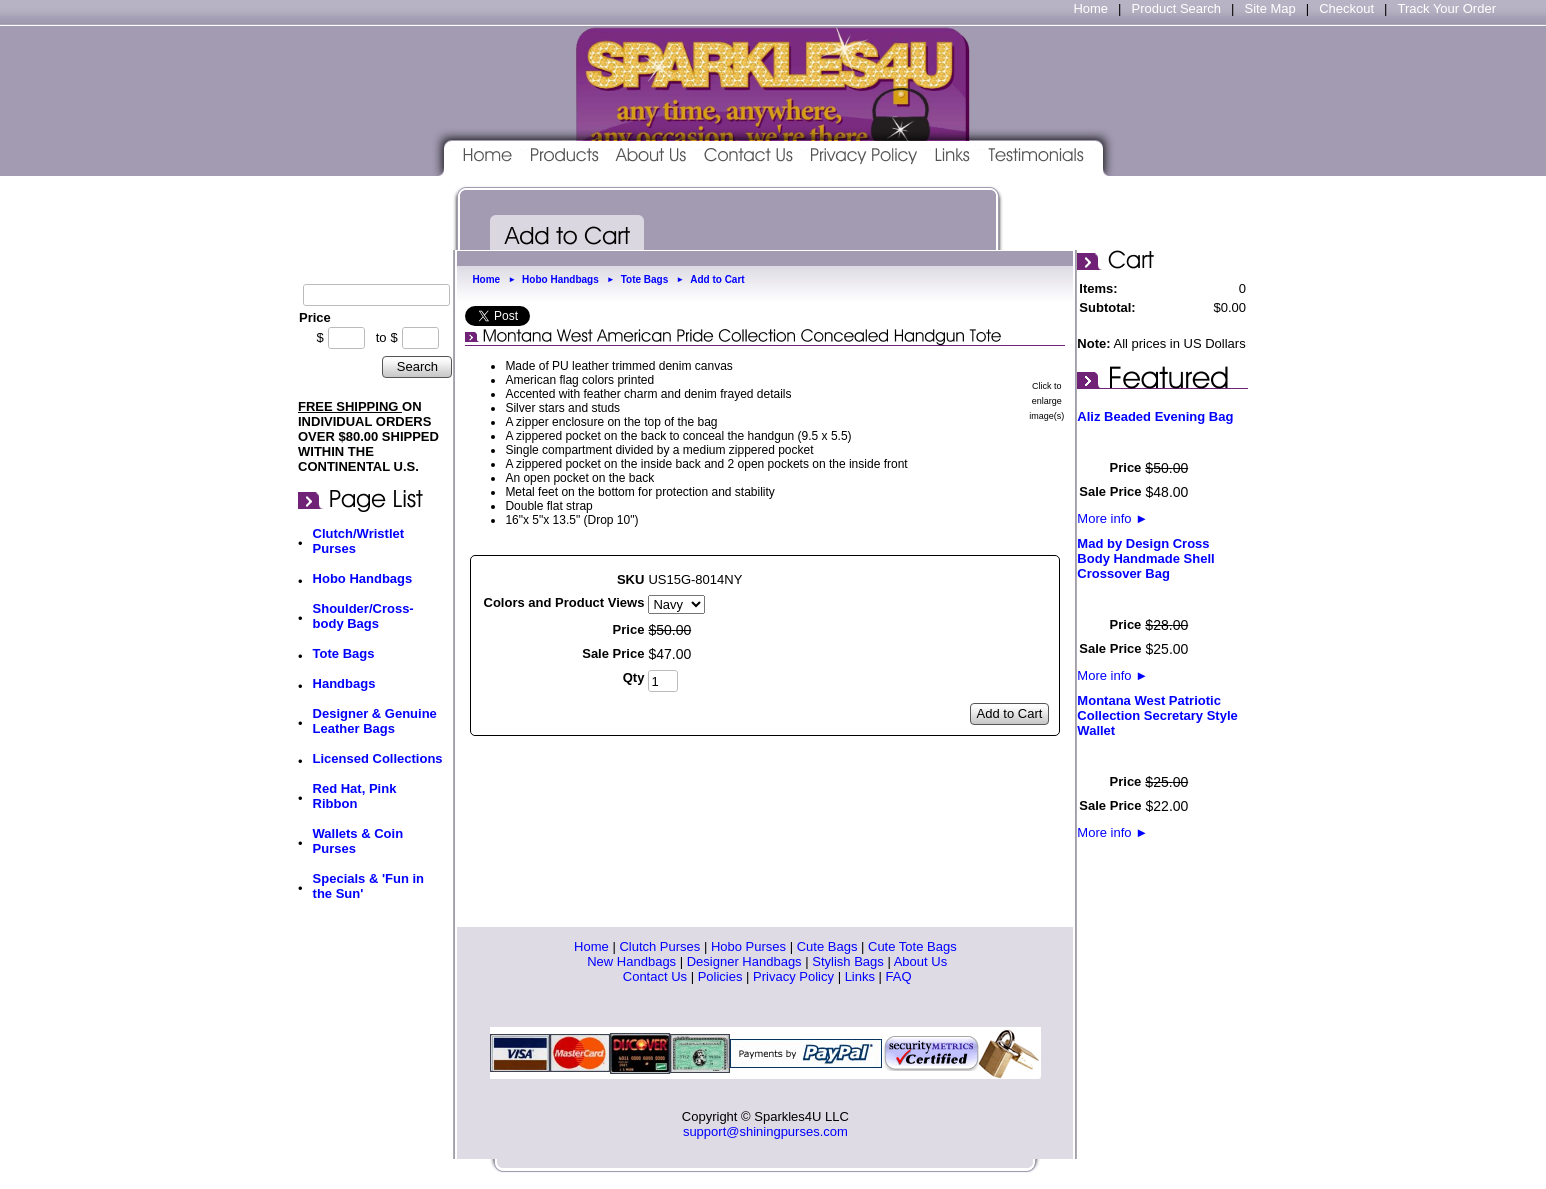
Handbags (344, 683)
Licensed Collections (378, 758)
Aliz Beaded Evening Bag (1155, 416)
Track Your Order (1446, 8)
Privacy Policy (793, 976)
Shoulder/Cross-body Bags (363, 616)
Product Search (1176, 8)
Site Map (1269, 8)
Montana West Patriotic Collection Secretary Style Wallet (1157, 715)
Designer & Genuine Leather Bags (375, 721)
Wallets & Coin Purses (358, 841)
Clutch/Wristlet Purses (359, 541)
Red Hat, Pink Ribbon (355, 796)
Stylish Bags (848, 961)
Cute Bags (827, 946)
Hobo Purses (748, 946)
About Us (920, 961)
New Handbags (631, 961)
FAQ (899, 976)
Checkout (1346, 8)
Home (1090, 8)
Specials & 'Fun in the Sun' (368, 886)
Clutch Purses (659, 946)
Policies (720, 976)
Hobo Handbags (363, 578)
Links (860, 976)
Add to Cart (717, 279)
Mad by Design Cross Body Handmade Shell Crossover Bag (1145, 558)
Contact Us (655, 976)
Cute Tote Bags (912, 946)
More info (1112, 518)
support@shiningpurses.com (765, 1131)
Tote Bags (344, 653)
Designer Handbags (744, 961)
